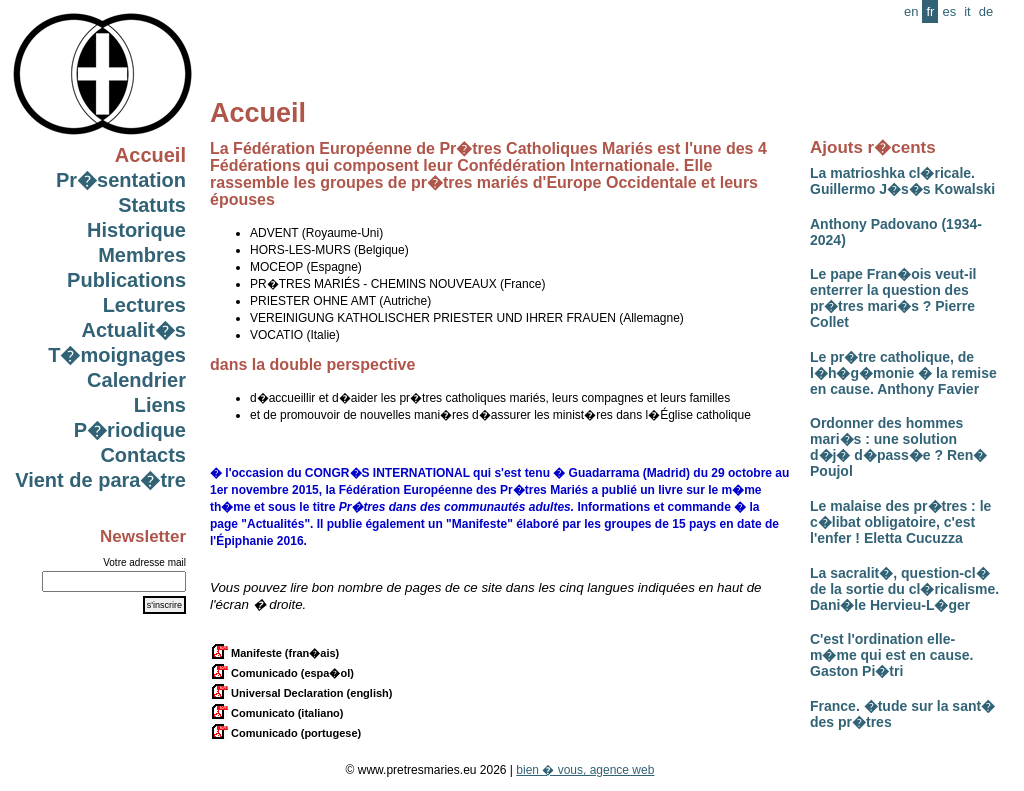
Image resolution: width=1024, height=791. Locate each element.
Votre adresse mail (144, 562)
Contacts (143, 455)
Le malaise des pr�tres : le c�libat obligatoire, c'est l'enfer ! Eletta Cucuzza (900, 522)
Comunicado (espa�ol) (282, 673)
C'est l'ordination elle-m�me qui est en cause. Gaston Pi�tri (891, 655)
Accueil (150, 155)
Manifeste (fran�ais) (274, 653)
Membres (142, 255)
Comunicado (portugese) (285, 733)
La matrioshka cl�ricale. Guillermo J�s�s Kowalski (902, 181)
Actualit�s (134, 330)
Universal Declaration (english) (301, 693)
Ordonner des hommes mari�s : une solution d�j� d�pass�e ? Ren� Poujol (898, 447)
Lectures (144, 305)
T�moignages (117, 355)
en (911, 11)
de (986, 11)
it (967, 11)
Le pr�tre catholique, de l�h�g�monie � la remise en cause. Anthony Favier (903, 373)
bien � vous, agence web (585, 770)
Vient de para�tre (100, 480)
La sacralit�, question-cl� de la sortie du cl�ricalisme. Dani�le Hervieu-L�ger (904, 589)
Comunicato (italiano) (277, 713)
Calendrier (136, 380)
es (949, 11)
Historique (136, 230)
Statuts (152, 205)
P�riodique (130, 430)
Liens (160, 405)
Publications (126, 280)
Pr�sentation (121, 180)
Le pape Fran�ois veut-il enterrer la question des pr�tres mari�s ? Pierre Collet (893, 298)
